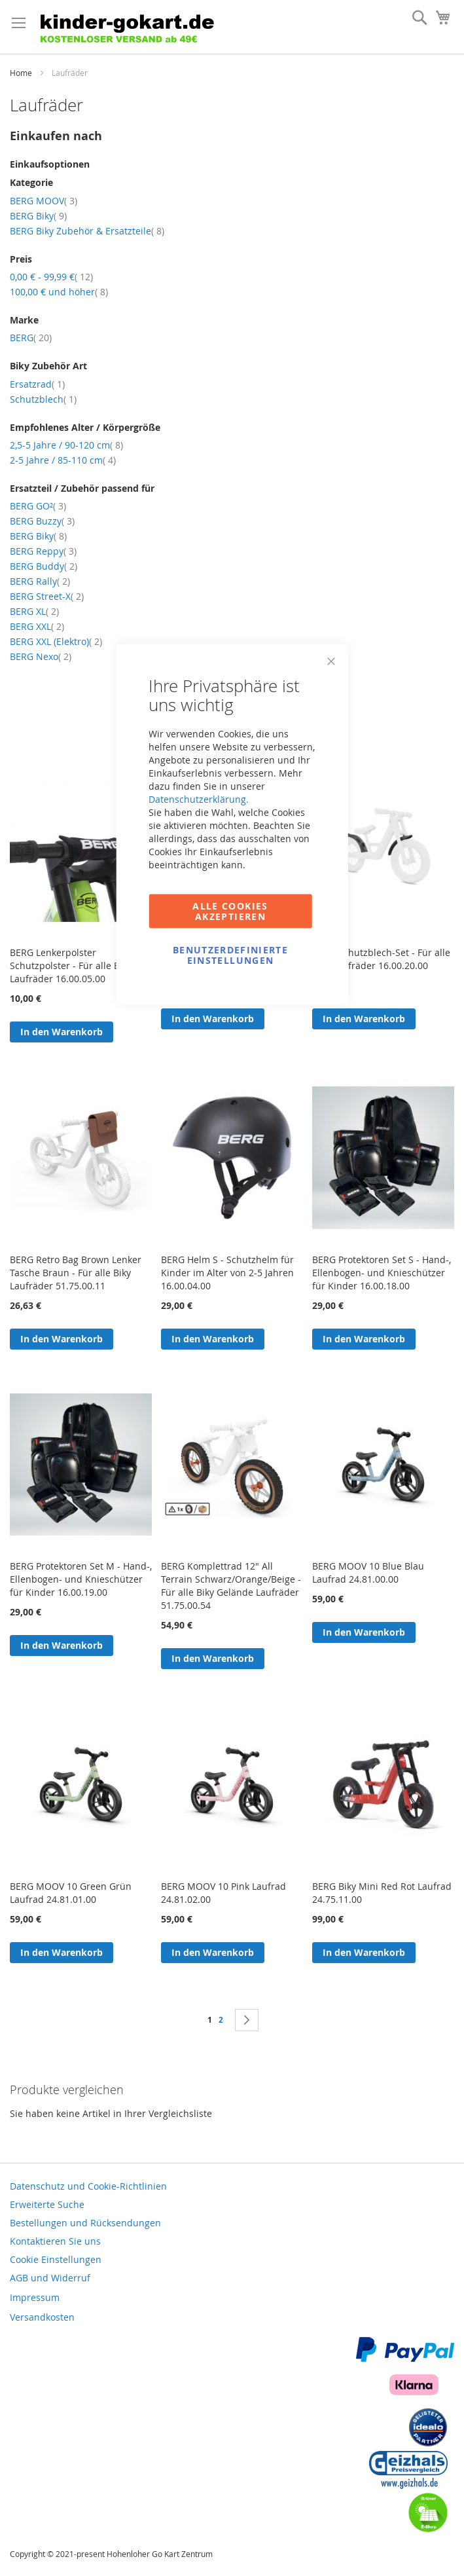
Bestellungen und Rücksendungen (85, 2223)
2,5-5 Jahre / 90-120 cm (66, 445)
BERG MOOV (43, 200)
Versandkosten (42, 2317)
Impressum (35, 2297)
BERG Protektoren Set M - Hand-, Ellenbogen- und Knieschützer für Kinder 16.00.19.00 (81, 1579)
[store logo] (147, 27)
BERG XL (34, 611)
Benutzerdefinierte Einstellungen (230, 955)
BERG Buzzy (42, 521)
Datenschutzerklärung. (199, 799)
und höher (59, 291)
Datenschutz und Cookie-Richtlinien (88, 2186)
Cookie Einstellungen (55, 2259)
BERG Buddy (43, 566)
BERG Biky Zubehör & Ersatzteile (87, 231)
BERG (31, 337)
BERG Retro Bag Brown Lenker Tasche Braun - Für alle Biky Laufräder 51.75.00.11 (75, 1272)
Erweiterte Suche (47, 2204)
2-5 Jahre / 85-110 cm (63, 460)
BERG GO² (38, 506)
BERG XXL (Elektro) (56, 641)
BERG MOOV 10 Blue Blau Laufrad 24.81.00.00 (368, 1572)
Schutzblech (43, 399)
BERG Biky (38, 216)
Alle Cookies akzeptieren (230, 911)
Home (22, 72)
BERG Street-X (47, 596)
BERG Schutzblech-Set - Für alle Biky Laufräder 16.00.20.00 (381, 959)
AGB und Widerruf (50, 2278)
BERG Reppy (43, 551)
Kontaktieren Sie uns (55, 2241)
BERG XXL (37, 626)
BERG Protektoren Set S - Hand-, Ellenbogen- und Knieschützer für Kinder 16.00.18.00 (381, 1272)
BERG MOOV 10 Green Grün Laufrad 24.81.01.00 (71, 1892)
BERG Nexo (40, 656)
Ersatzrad (37, 384)
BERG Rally (40, 581)
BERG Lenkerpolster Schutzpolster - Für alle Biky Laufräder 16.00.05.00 (71, 965)
